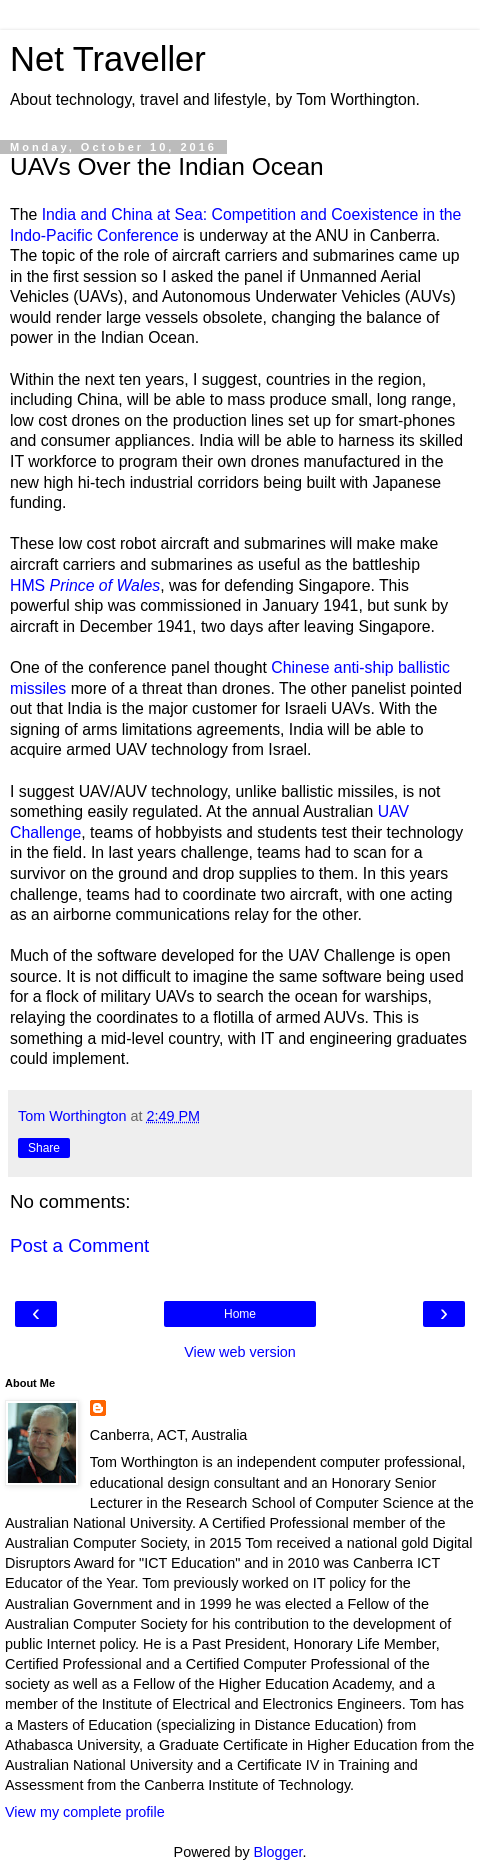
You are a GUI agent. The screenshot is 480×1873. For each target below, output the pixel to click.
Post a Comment (79, 1245)
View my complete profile (85, 1812)
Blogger (278, 1852)
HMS (85, 585)
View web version (240, 1352)
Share (44, 1148)
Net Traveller (108, 59)
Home (240, 1314)
